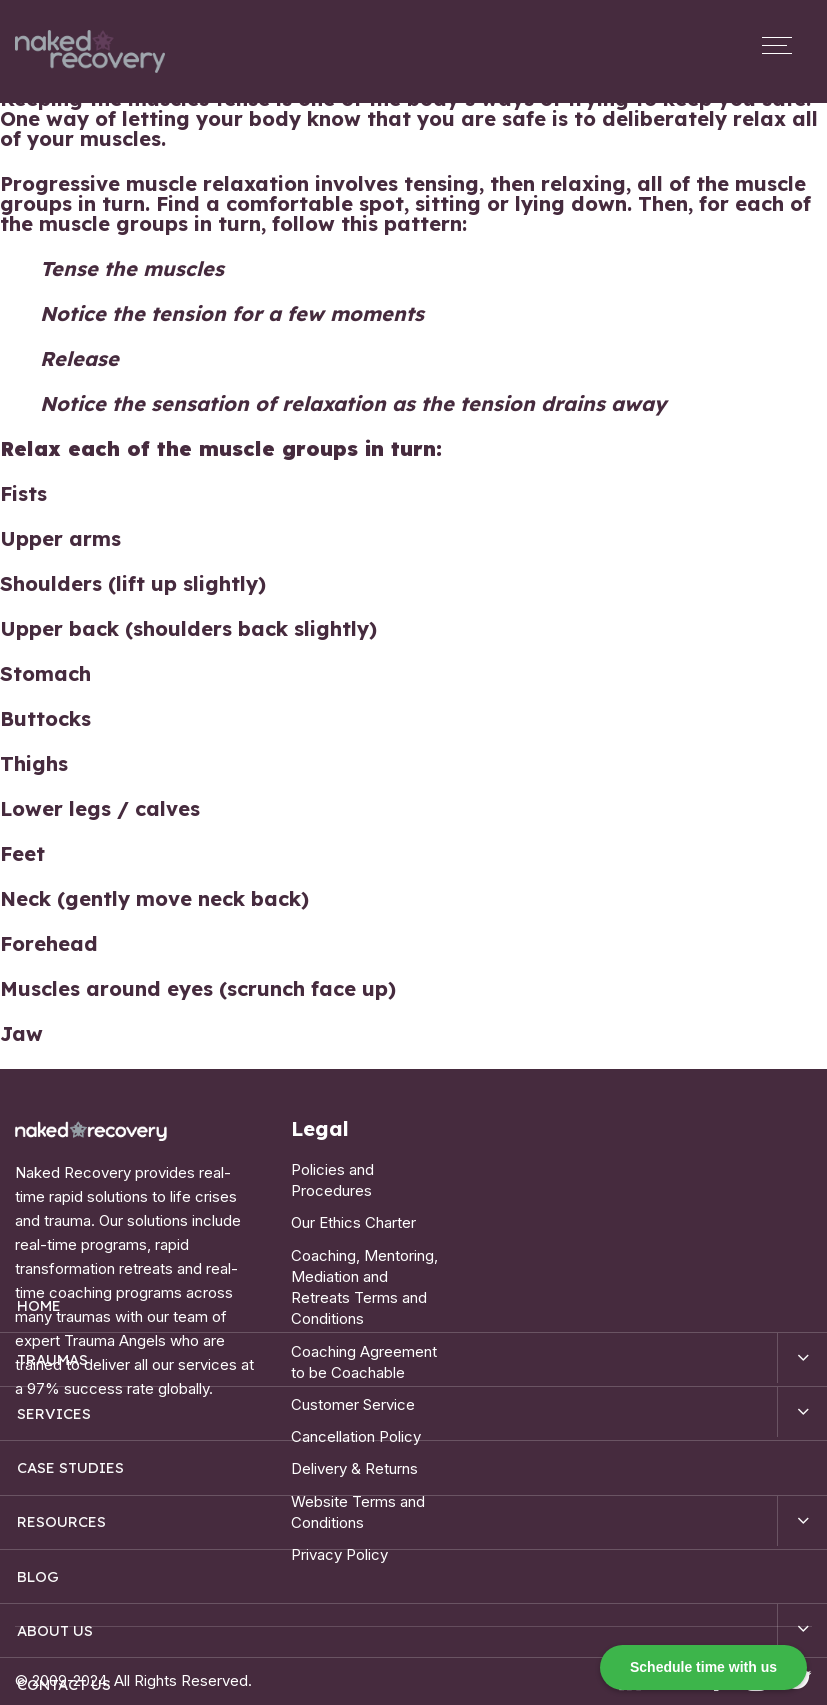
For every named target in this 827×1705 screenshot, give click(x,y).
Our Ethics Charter (353, 1218)
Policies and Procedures (332, 1178)
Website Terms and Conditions (358, 1489)
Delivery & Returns (354, 1449)
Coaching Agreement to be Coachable (364, 1348)
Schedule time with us (703, 1667)
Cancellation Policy (356, 1418)
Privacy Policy (339, 1529)
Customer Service (353, 1388)
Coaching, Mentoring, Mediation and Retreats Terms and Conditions (364, 1279)
